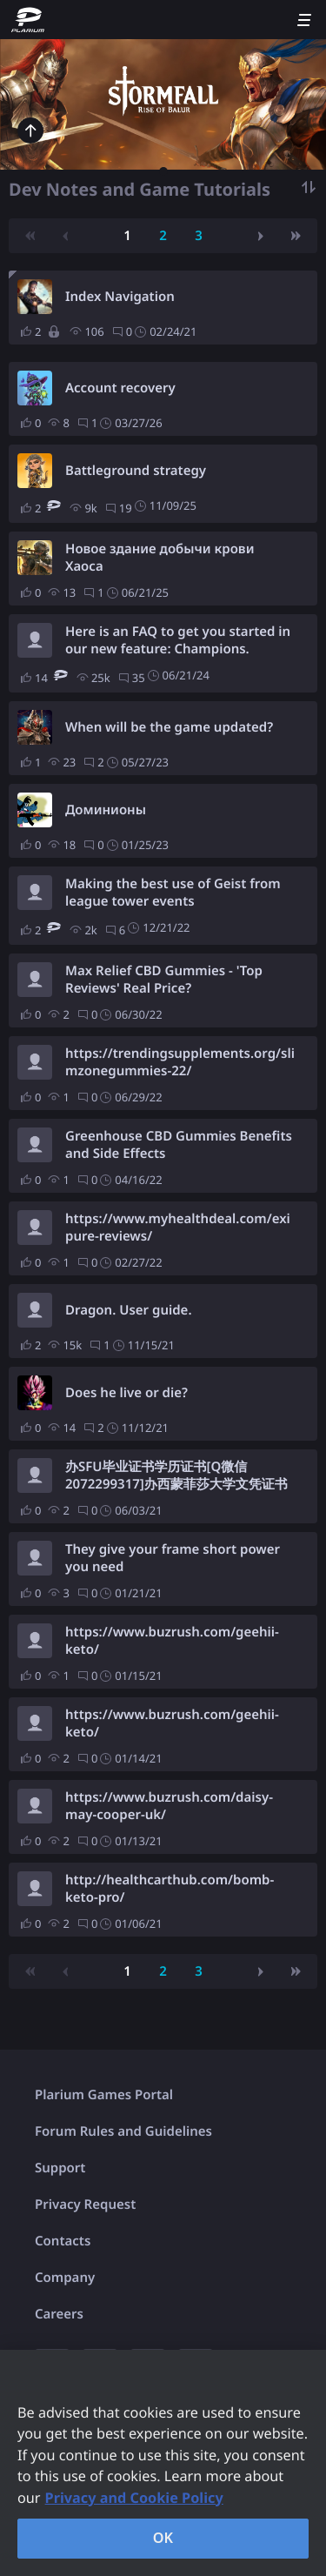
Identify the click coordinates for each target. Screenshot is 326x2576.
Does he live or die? (126, 1393)
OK (163, 2537)
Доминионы (105, 810)
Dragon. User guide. (128, 1310)
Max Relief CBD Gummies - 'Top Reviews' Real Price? (164, 979)
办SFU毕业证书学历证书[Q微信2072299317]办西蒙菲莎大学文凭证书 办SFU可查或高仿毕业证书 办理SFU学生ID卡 (176, 1475)
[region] (163, 2463)
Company (65, 2277)
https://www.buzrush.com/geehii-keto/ (172, 1640)
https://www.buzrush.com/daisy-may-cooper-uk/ (169, 1806)
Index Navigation (120, 296)
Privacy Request (85, 2204)
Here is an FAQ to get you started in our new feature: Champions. (177, 640)
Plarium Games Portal (104, 2095)
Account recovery (120, 388)
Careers (59, 2314)
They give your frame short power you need (172, 1558)
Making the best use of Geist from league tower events (173, 892)
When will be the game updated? (169, 727)
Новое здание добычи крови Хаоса (159, 557)
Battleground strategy (135, 470)
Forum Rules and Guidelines (123, 2131)
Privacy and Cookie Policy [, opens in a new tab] (134, 2497)
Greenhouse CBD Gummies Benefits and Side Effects (178, 1144)
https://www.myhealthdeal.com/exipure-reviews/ (177, 1227)
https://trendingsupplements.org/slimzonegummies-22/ (180, 1062)
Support (60, 2168)
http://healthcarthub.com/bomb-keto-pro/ (169, 1888)
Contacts (62, 2241)
